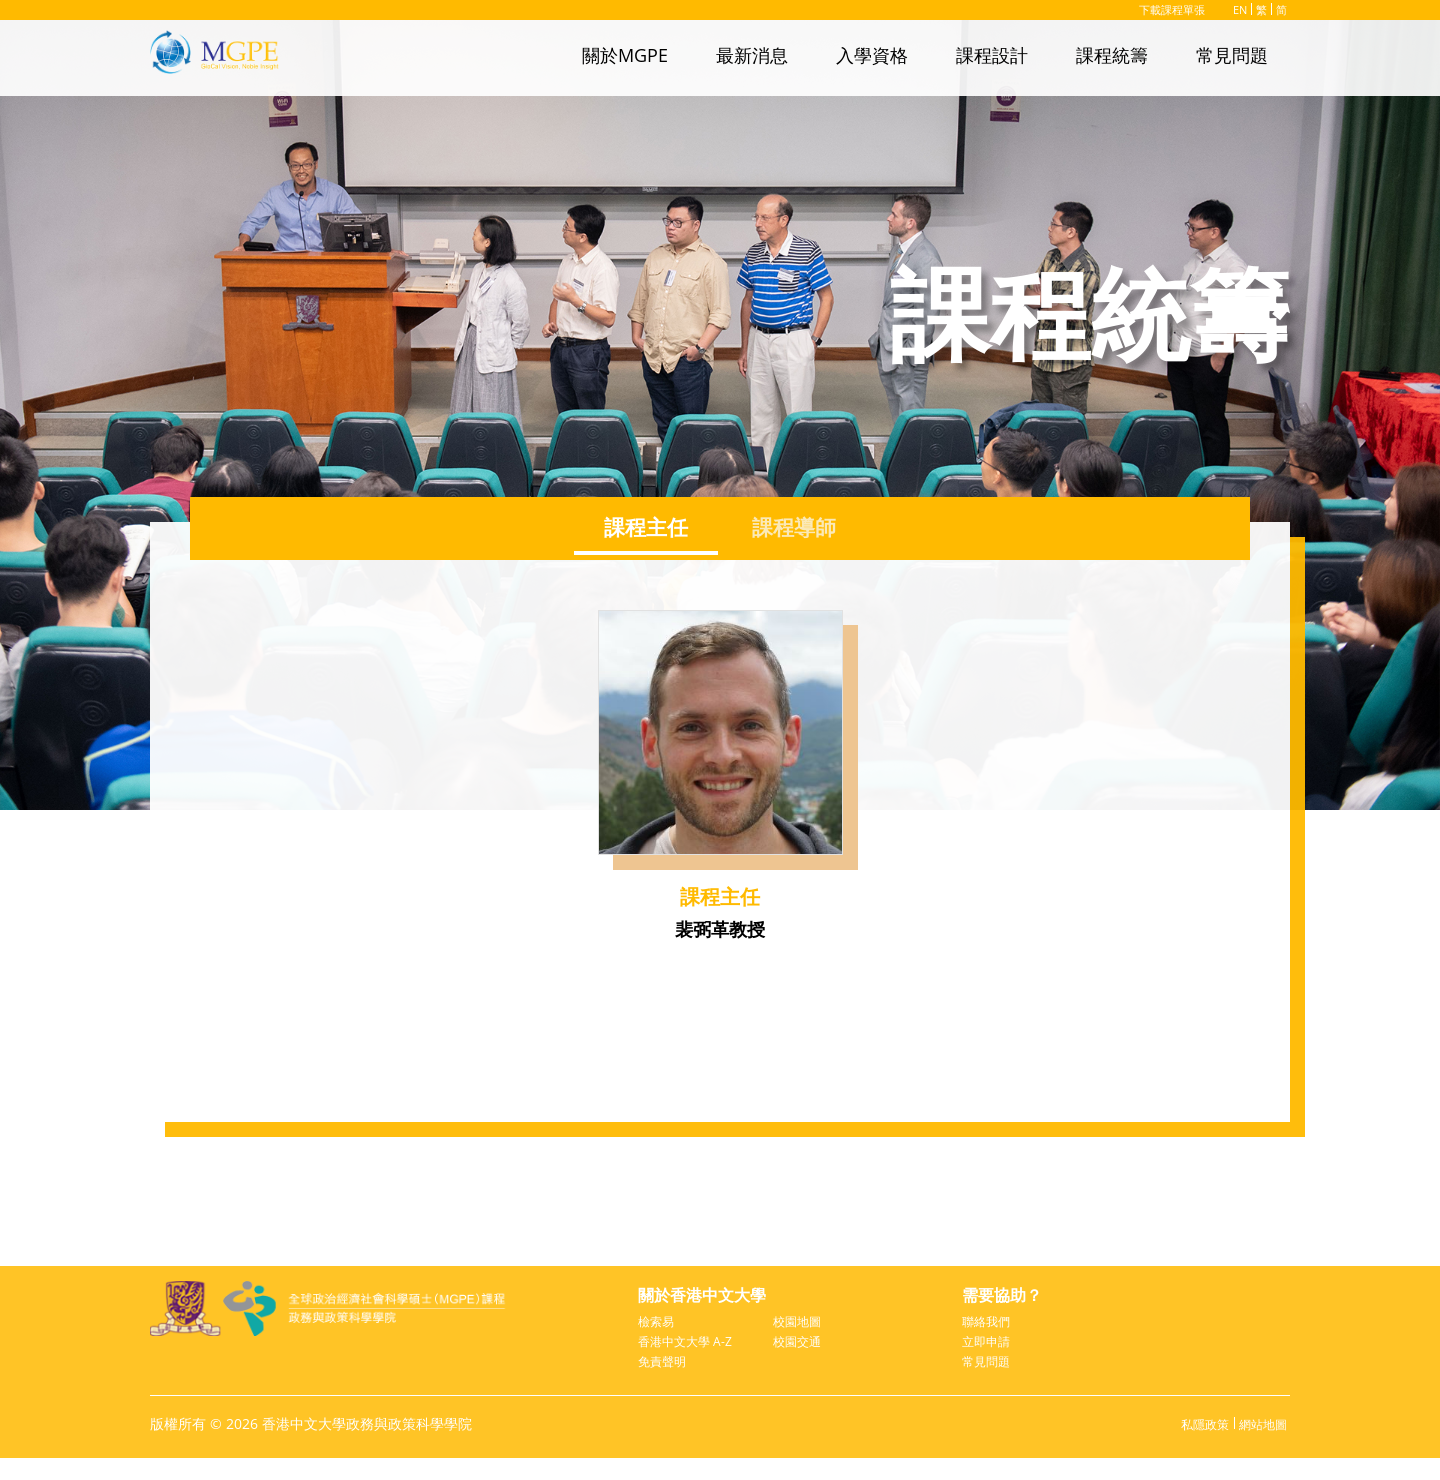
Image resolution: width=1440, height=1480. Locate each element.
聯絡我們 (990, 1323)
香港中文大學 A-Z (689, 1354)
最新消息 (752, 55)
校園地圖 (801, 1323)
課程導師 (800, 527)
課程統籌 (1112, 55)
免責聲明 (666, 1384)
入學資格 (872, 55)
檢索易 (659, 1323)
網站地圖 (1259, 1446)
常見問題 (1232, 55)
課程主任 (640, 527)
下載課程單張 (1157, 9)
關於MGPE (625, 55)
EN (1237, 10)
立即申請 (990, 1345)
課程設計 (992, 55)
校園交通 (801, 1345)
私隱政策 (1193, 1446)
